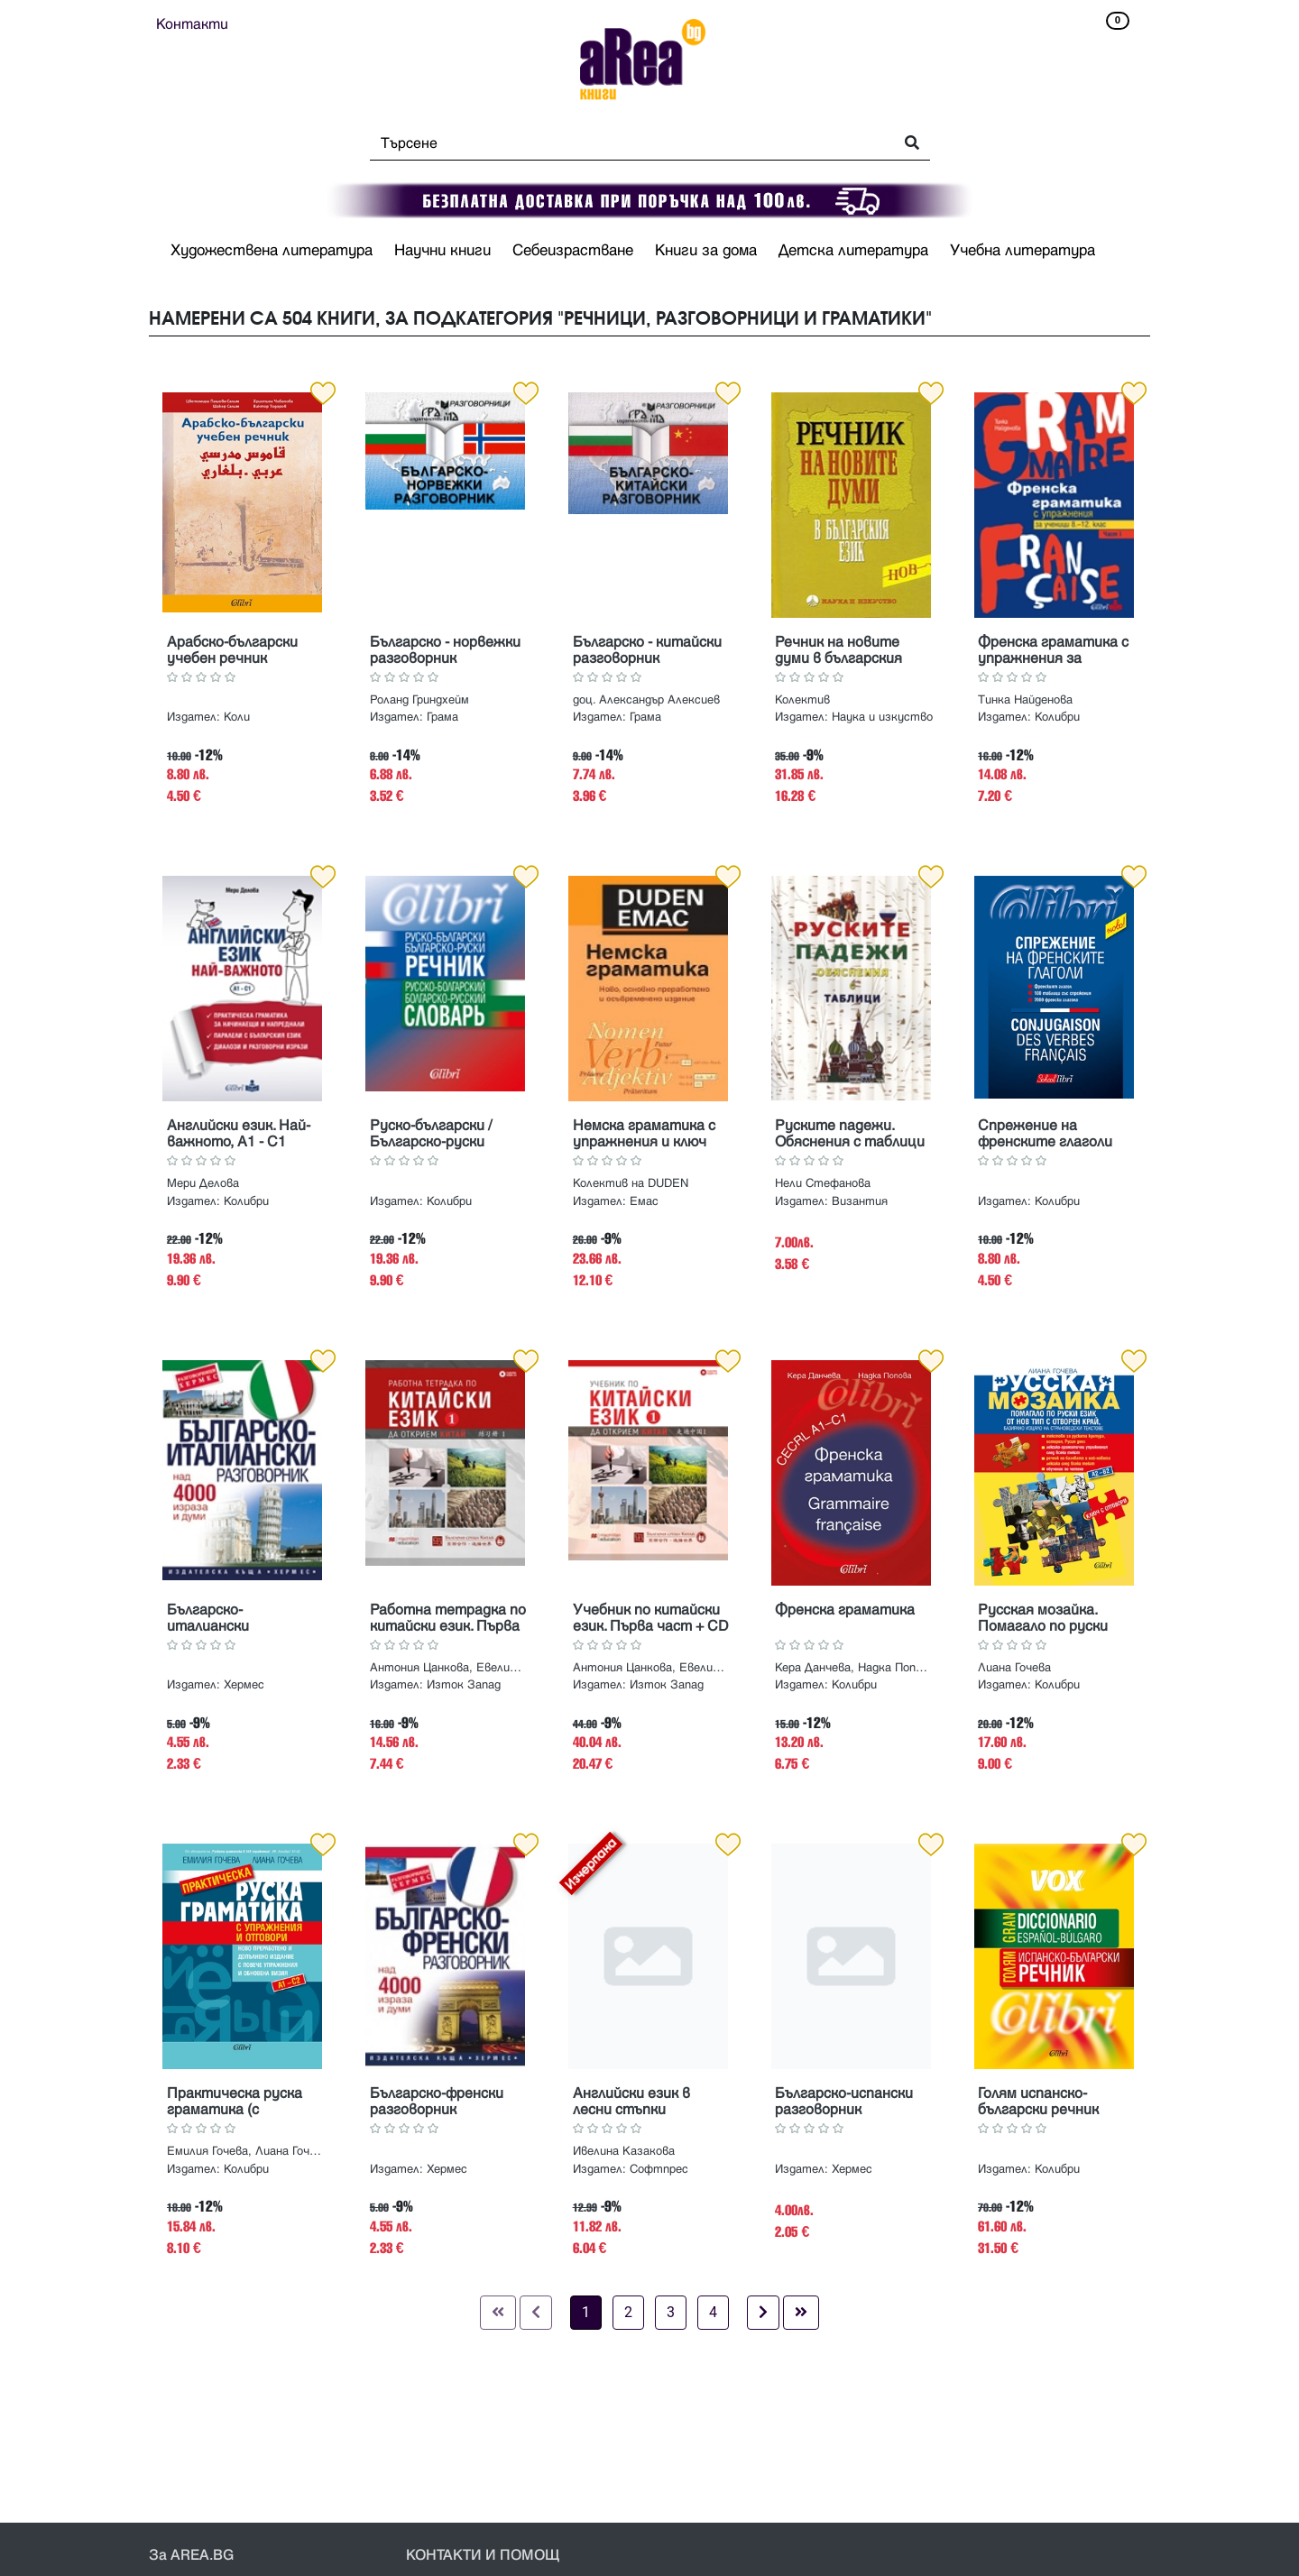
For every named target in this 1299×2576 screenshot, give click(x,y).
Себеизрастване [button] (572, 251)
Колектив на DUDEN (630, 1183)
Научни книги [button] (442, 251)
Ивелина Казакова (624, 2151)
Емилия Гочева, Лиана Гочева (245, 2151)
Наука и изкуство (882, 717)
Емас (644, 1201)
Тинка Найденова (1025, 700)
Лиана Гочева (1014, 1668)
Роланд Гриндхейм (419, 700)
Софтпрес (659, 2169)
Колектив (802, 700)
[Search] (626, 143)
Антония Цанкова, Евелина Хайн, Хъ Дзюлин (448, 1668)
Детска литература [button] (853, 251)
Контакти (192, 24)
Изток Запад (464, 1685)
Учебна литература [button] (1022, 251)
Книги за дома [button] (706, 251)
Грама (442, 717)
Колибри (1057, 717)
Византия (860, 1201)
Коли (237, 717)
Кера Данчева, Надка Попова (853, 1668)
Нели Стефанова (823, 1183)
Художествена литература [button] (271, 251)
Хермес (244, 1685)
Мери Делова (203, 1183)
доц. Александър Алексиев (646, 700)
